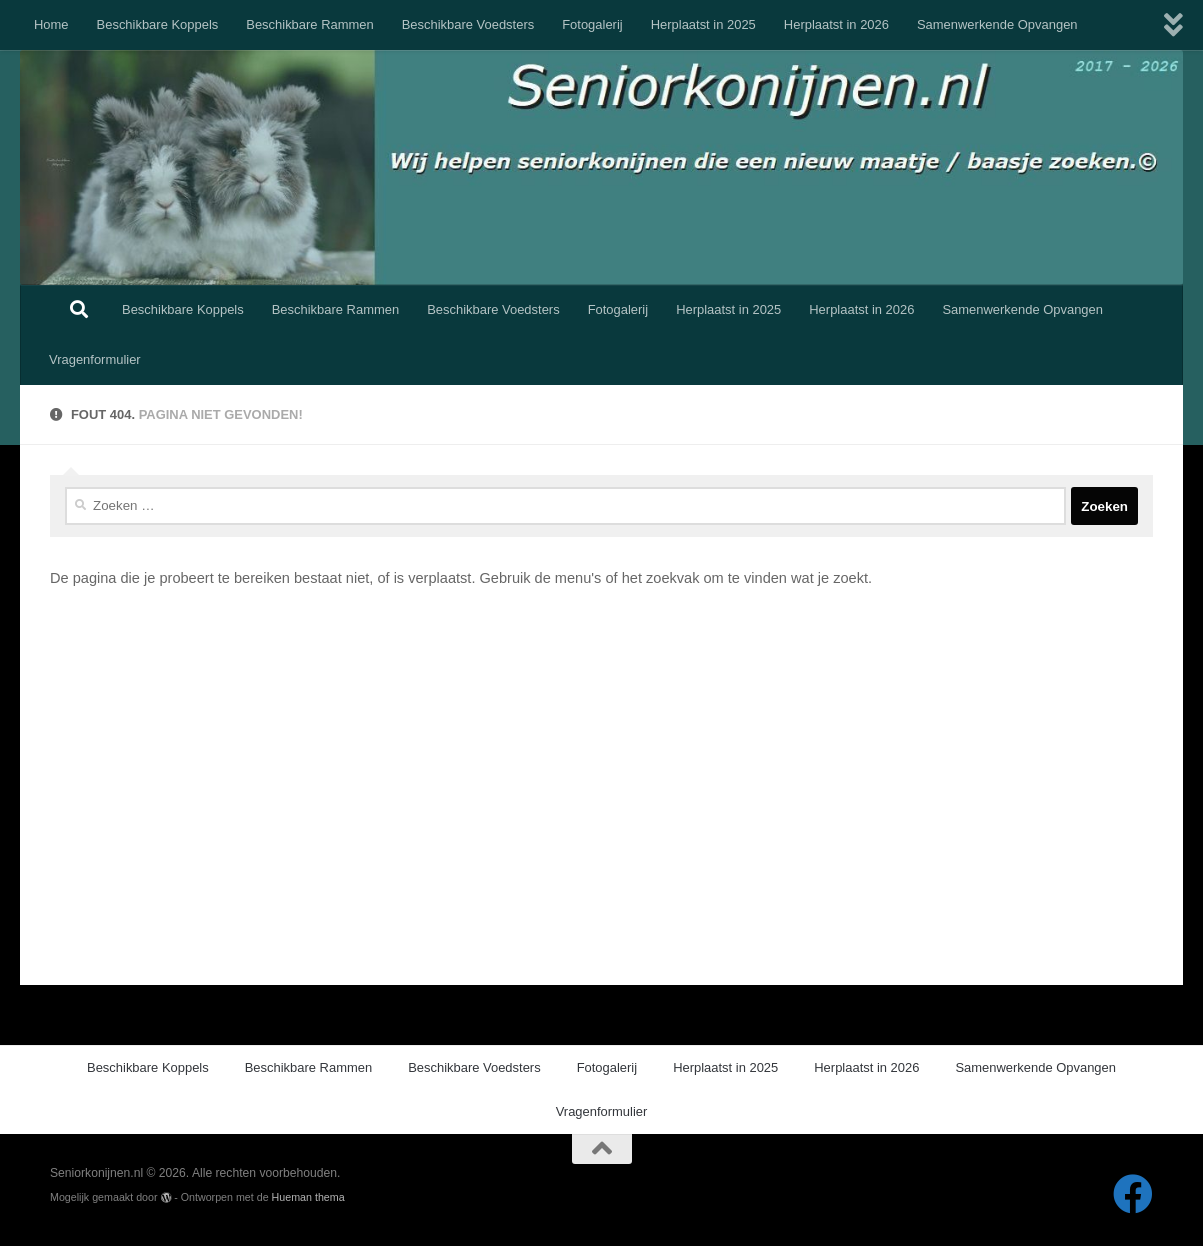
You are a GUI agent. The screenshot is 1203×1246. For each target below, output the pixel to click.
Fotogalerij (592, 24)
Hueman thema (308, 1197)
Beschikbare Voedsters (468, 24)
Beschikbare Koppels (158, 24)
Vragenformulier (95, 359)
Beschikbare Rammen (309, 24)
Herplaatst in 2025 (703, 24)
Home (51, 24)
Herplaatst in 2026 (836, 24)
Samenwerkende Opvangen (997, 24)
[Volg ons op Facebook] (1133, 1194)
